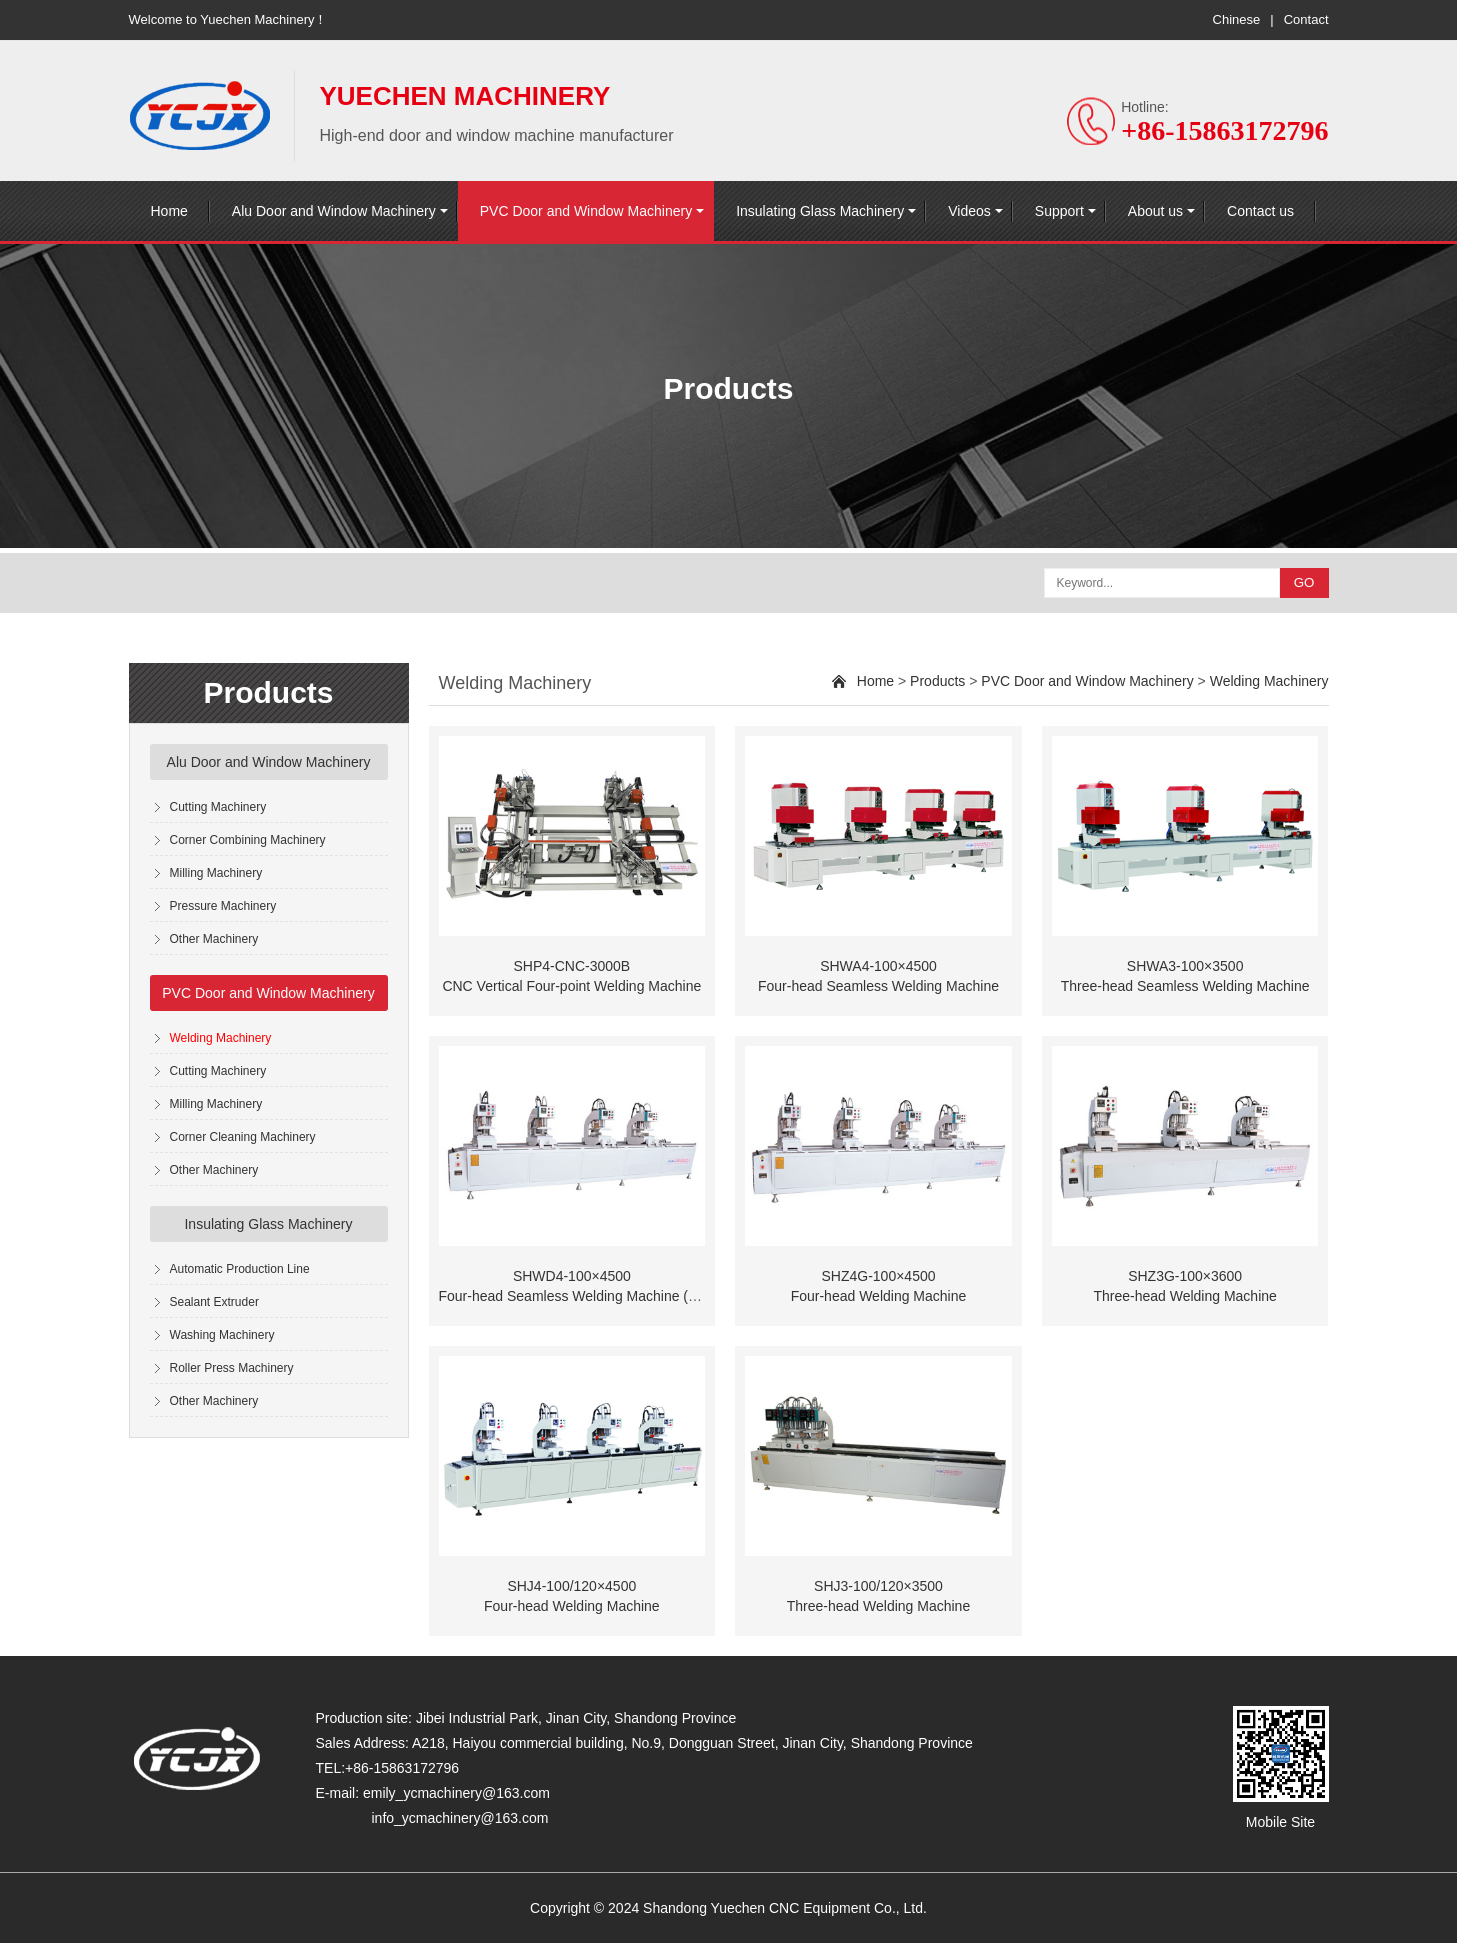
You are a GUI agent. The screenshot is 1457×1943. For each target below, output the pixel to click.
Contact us (1260, 211)
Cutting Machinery (218, 807)
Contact (1306, 19)
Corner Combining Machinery (248, 840)
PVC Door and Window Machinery (586, 211)
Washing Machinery (222, 1335)
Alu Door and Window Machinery (334, 211)
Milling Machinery (216, 873)
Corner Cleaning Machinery (243, 1137)
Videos (969, 211)
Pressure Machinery (223, 906)
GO (1304, 582)
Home (169, 211)
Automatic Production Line (240, 1269)
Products (937, 681)
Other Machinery (214, 939)
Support (1059, 211)
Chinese (1237, 19)
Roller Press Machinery (232, 1368)
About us (1155, 211)
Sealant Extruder (214, 1302)
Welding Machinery (221, 1038)
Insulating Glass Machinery (820, 211)
